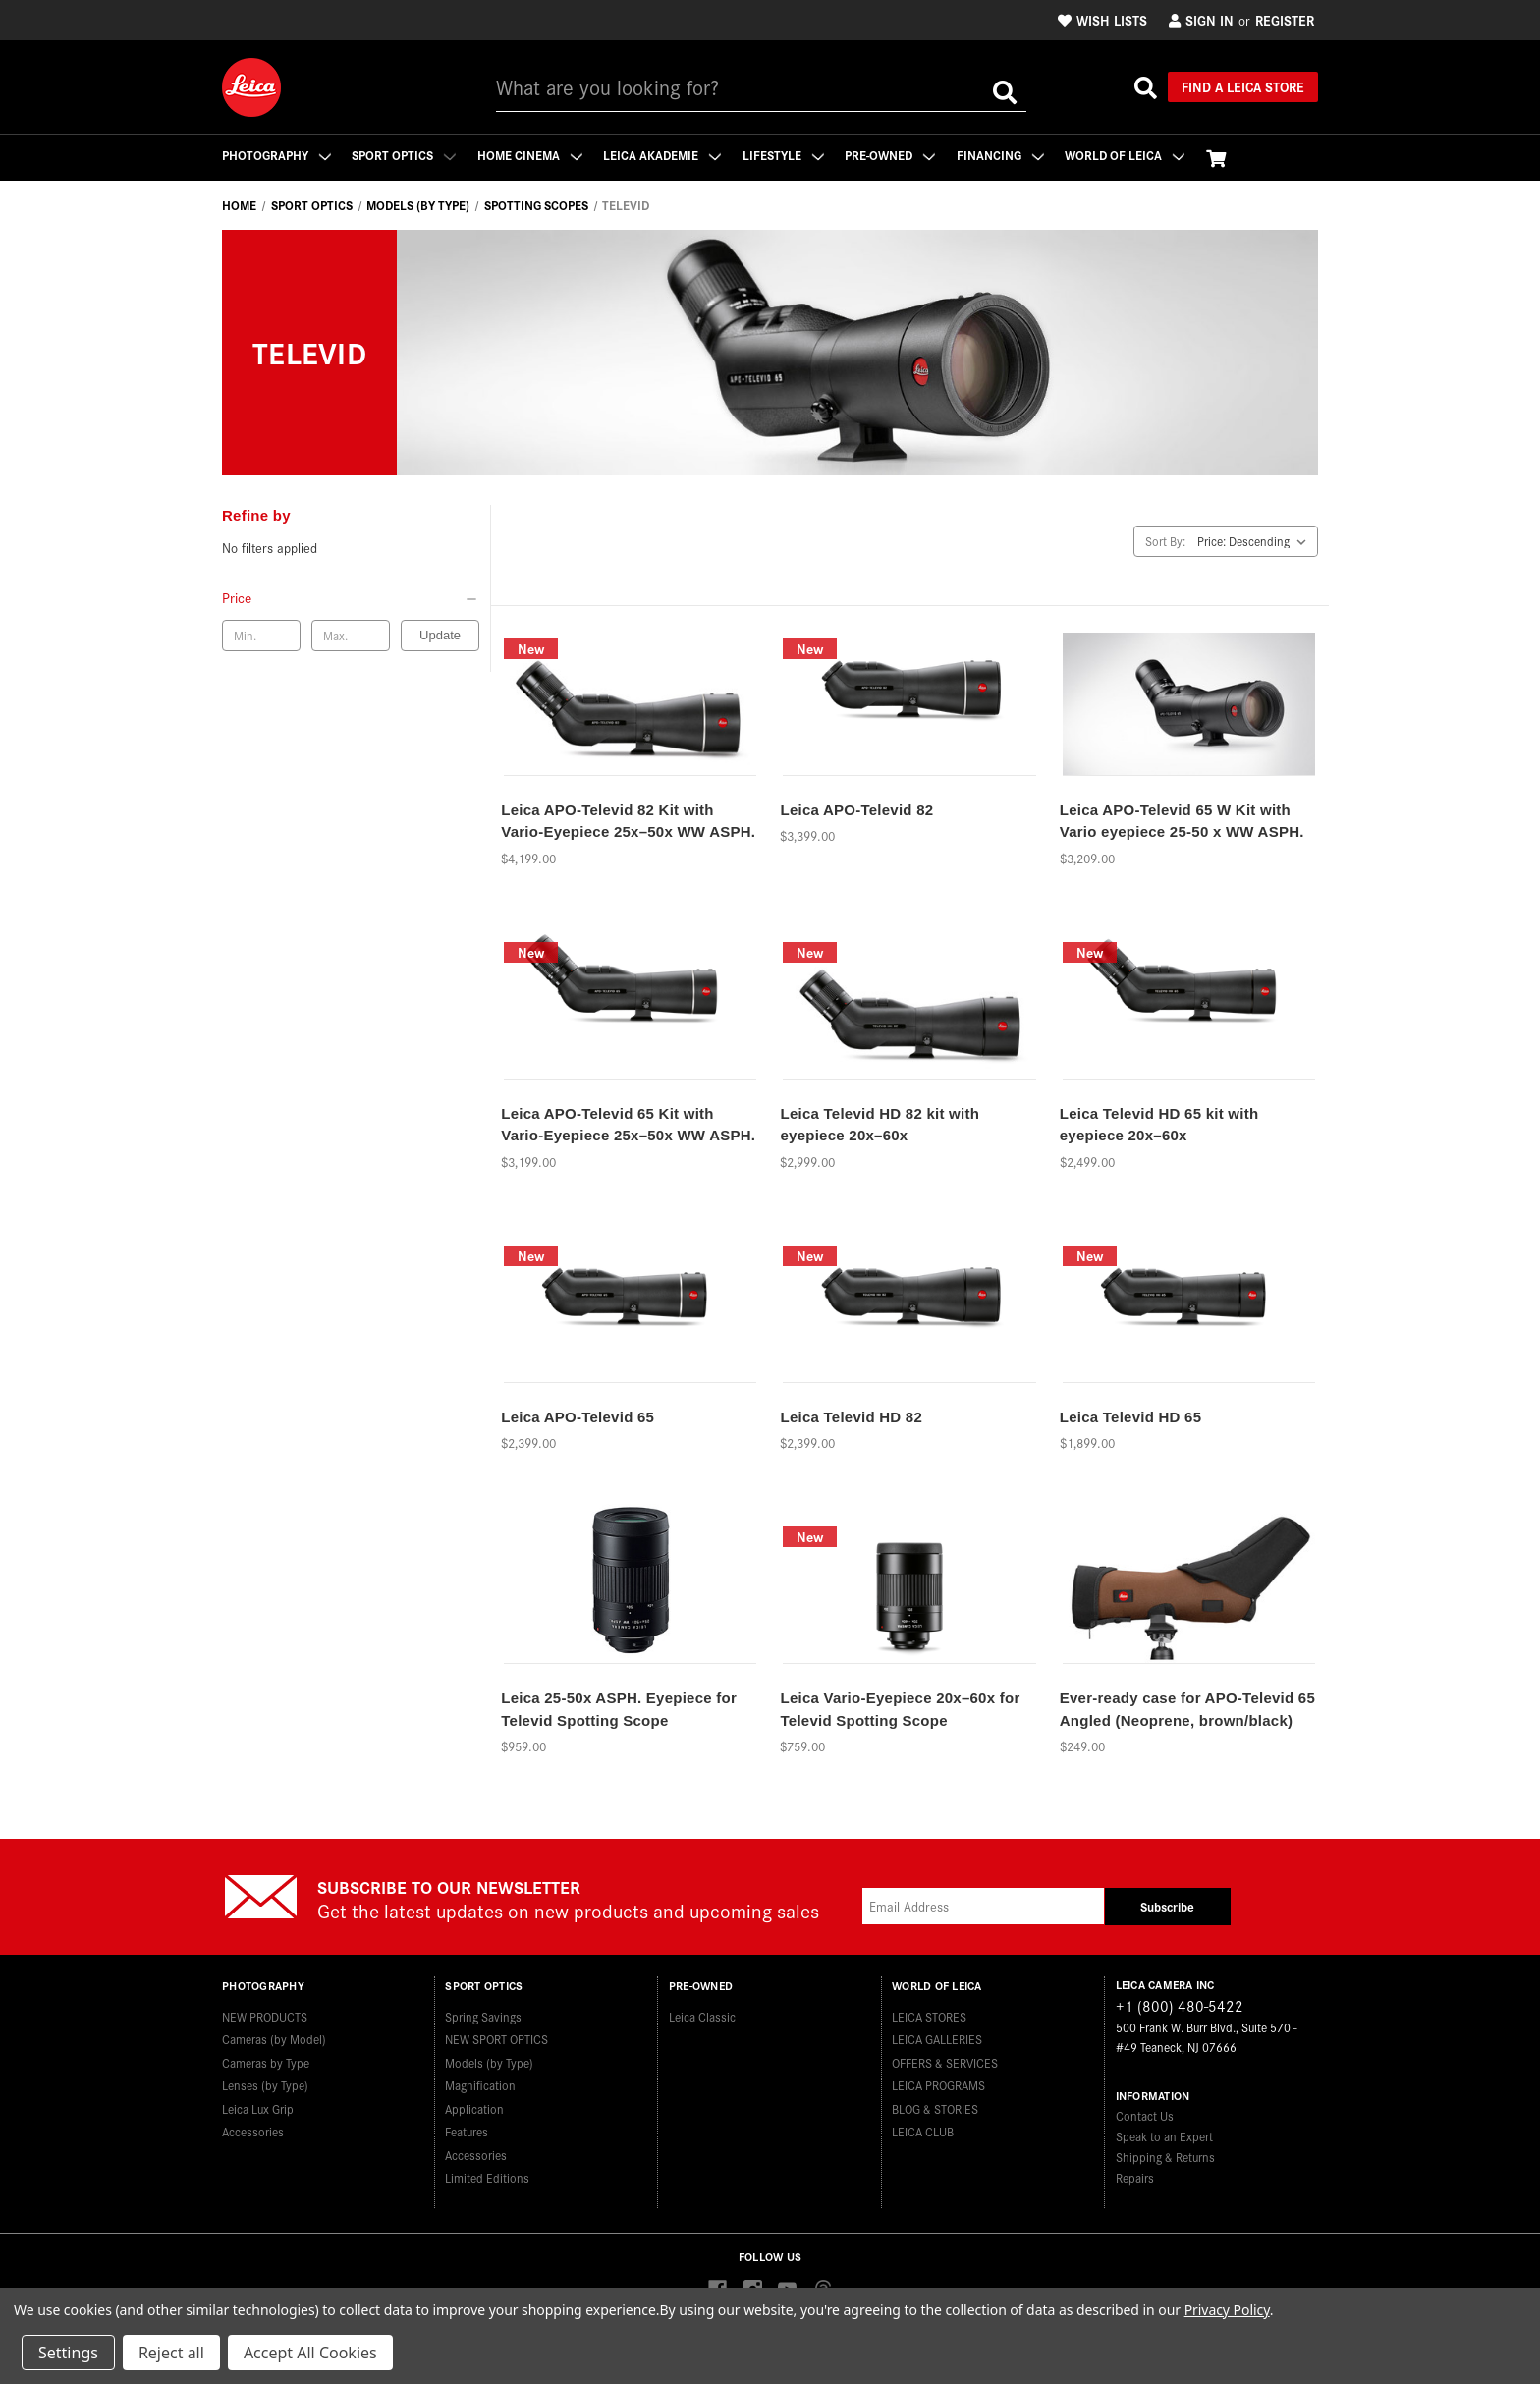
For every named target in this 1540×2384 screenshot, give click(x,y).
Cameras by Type (265, 2061)
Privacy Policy (1227, 2310)
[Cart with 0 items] (1219, 158)
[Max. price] (350, 635)
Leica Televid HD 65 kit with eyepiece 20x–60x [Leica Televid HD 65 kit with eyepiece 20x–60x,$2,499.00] (1159, 1124)
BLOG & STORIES (935, 2107)
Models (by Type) (489, 2061)
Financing (1003, 154)
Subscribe (1167, 1906)
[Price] (350, 597)
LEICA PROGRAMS (938, 2085)
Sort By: (1165, 540)
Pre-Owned (893, 154)
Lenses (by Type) (265, 2085)
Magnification (480, 2085)
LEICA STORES (929, 2015)
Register (1284, 19)
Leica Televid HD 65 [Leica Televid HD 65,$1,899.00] (1131, 1417)
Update (440, 635)
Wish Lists (1102, 19)
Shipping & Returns (1165, 2156)
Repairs (1135, 2177)
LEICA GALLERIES (937, 2038)
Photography (276, 154)
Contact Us (1145, 2115)
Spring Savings (483, 2015)
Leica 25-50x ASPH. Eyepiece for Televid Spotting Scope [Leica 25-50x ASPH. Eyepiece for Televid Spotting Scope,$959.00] (619, 1709)
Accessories (253, 2131)
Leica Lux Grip (258, 2107)
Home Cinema (530, 154)
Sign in (1201, 19)
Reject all (171, 2352)
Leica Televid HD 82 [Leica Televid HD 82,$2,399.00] (851, 1417)
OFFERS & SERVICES (945, 2061)
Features (466, 2131)
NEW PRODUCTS (264, 2015)
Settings (68, 2352)
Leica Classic (702, 2015)
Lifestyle (785, 154)
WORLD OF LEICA (1128, 154)
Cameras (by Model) (274, 2038)
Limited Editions (487, 2177)
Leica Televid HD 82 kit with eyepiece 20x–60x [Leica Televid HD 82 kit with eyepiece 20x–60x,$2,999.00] (879, 1124)
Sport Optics (405, 154)
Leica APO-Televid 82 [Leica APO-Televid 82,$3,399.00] (856, 810)
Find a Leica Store (1243, 86)
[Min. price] (261, 635)
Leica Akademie (664, 154)
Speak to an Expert (1164, 2136)
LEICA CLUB (923, 2131)
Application (474, 2107)
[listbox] (1255, 541)
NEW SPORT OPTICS (496, 2038)
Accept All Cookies (310, 2352)
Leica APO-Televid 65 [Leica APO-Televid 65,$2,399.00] (577, 1417)
